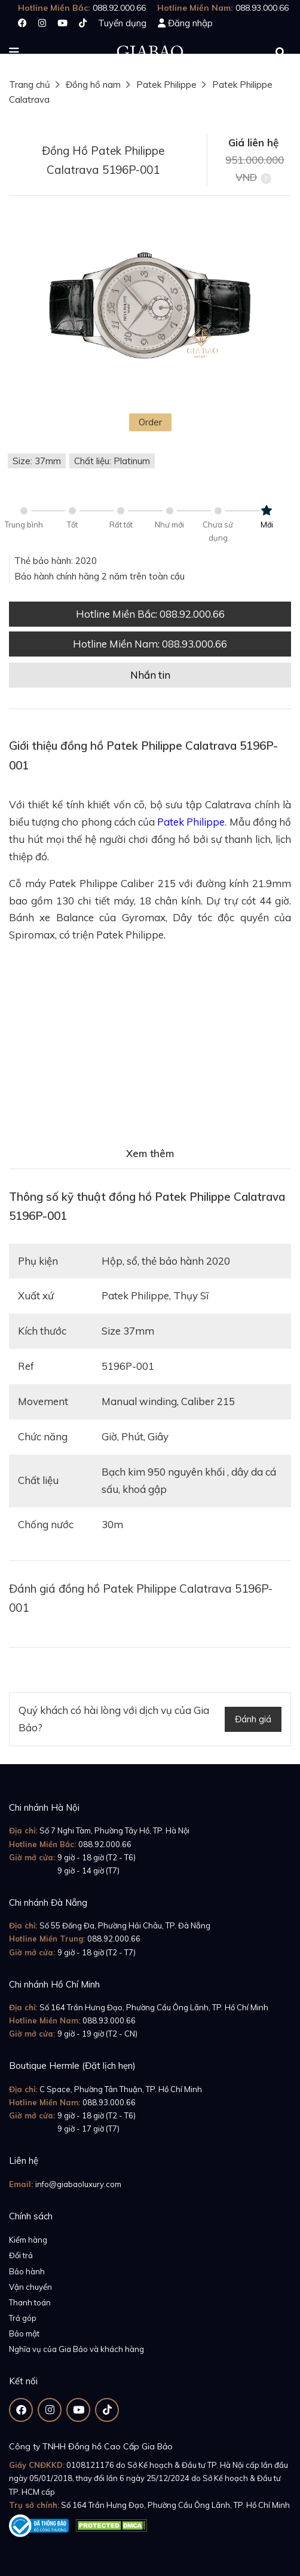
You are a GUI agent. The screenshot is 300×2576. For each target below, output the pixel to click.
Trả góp (22, 2318)
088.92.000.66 (104, 1844)
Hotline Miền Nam (150, 643)
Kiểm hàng (28, 2239)
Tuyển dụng (122, 23)
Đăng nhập (190, 23)
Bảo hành (27, 2271)
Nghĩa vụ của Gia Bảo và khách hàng (76, 2349)
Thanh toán (30, 2302)
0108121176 (90, 2465)
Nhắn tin (150, 674)
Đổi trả (21, 2255)
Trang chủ (29, 84)
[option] (150, 307)
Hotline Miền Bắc (150, 614)
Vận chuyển (30, 2287)
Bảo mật (24, 2333)
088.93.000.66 (109, 2020)
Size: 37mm (37, 461)
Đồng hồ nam (93, 84)
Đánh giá (253, 1719)
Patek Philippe (166, 84)
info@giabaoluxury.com (78, 2184)
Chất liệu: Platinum (112, 461)
